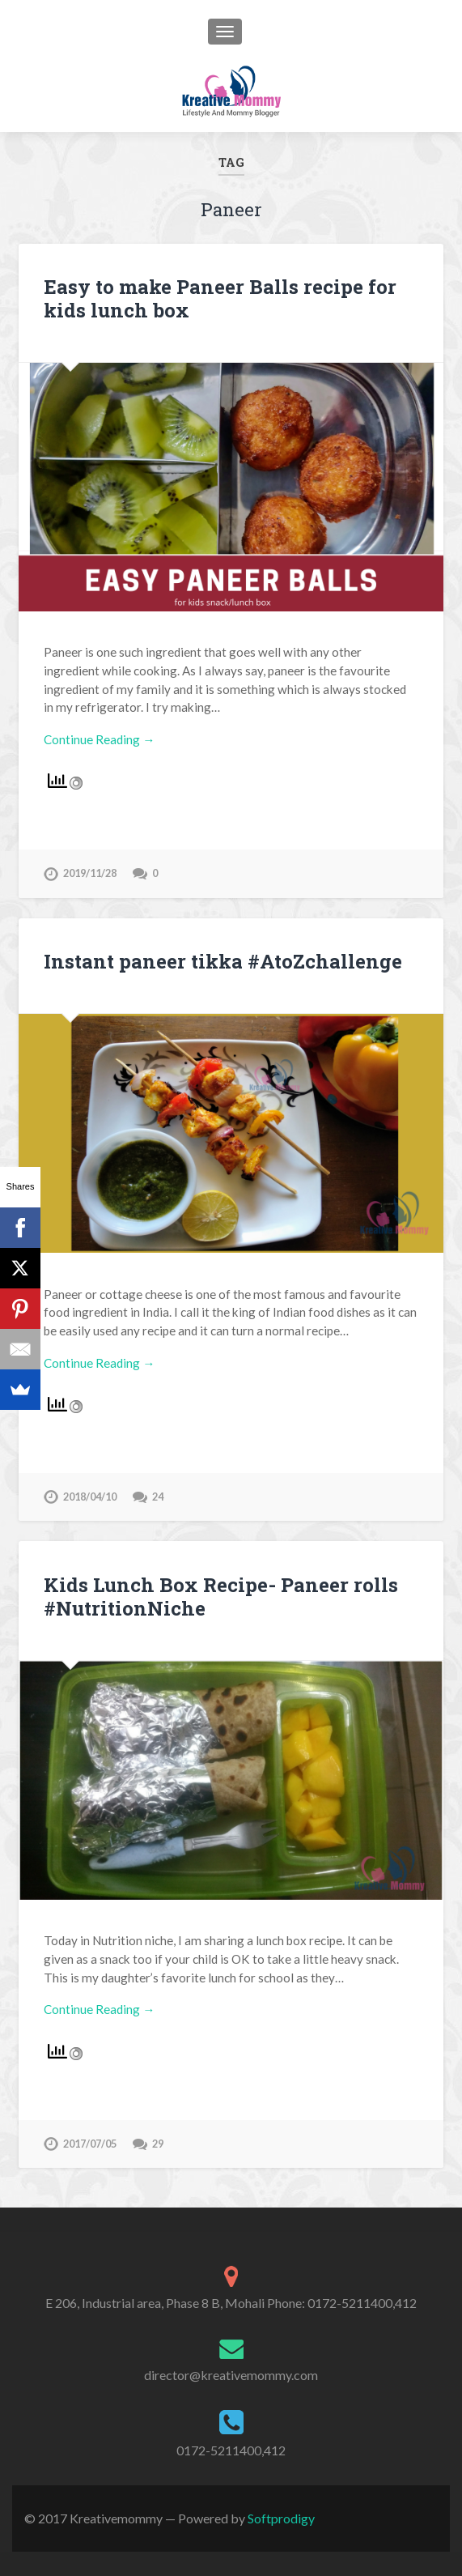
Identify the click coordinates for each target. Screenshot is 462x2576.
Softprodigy (281, 2518)
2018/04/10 (90, 1496)
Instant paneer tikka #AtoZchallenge (223, 961)
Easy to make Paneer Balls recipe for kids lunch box (220, 298)
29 (157, 2143)
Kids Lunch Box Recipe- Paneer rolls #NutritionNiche (221, 1596)
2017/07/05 (90, 2143)
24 (157, 1496)
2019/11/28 (90, 872)
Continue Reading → (99, 739)
